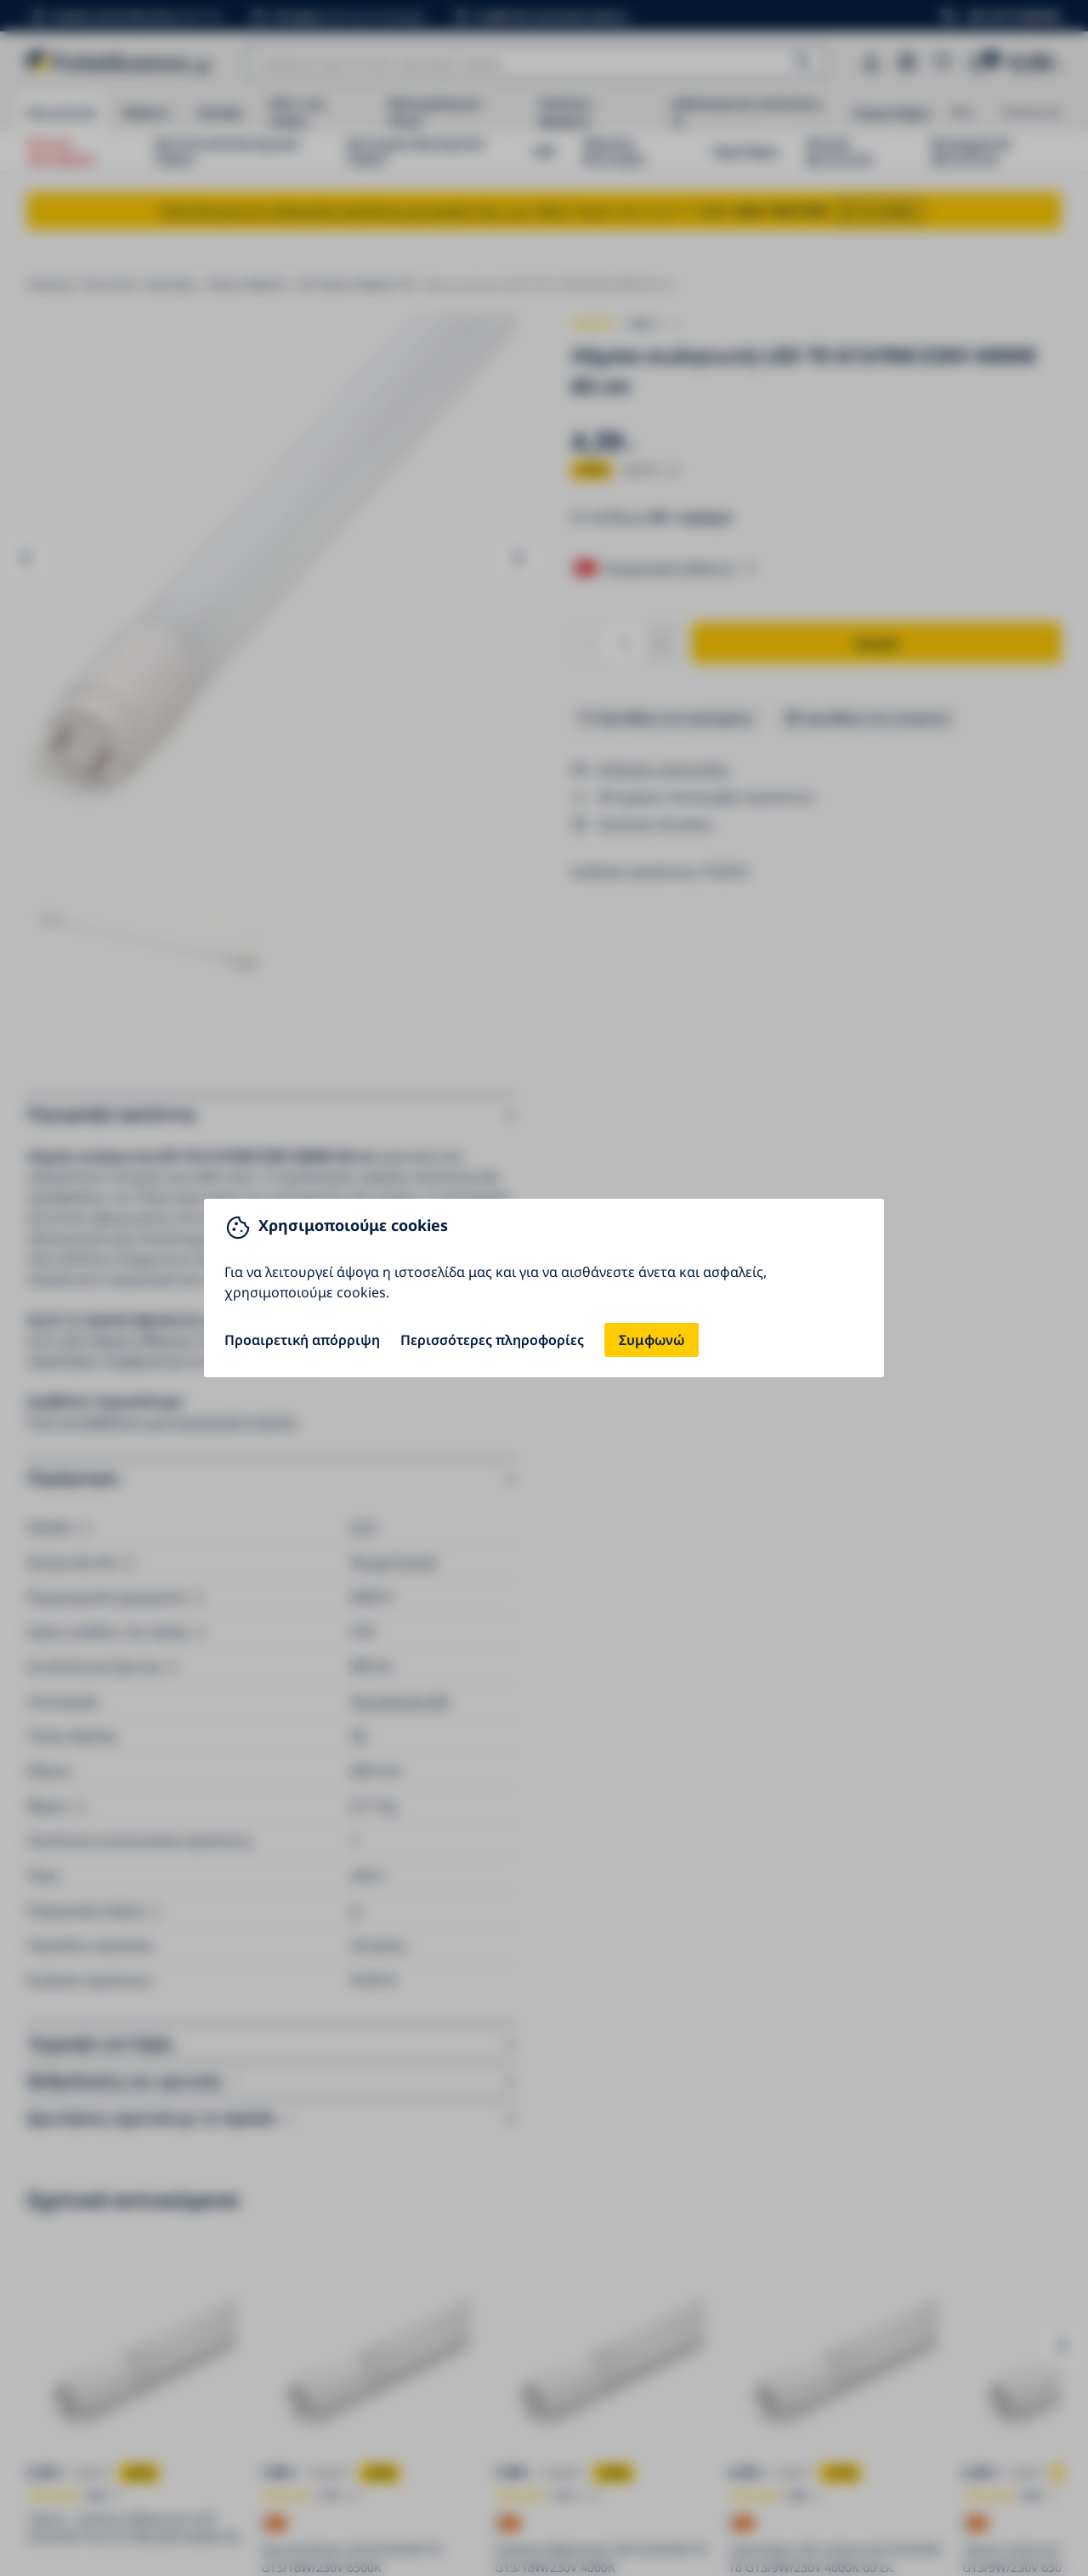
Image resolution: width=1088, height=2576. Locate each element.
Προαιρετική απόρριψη (302, 1340)
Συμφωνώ (651, 1340)
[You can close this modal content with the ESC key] (544, 1288)
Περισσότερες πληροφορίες (492, 1340)
